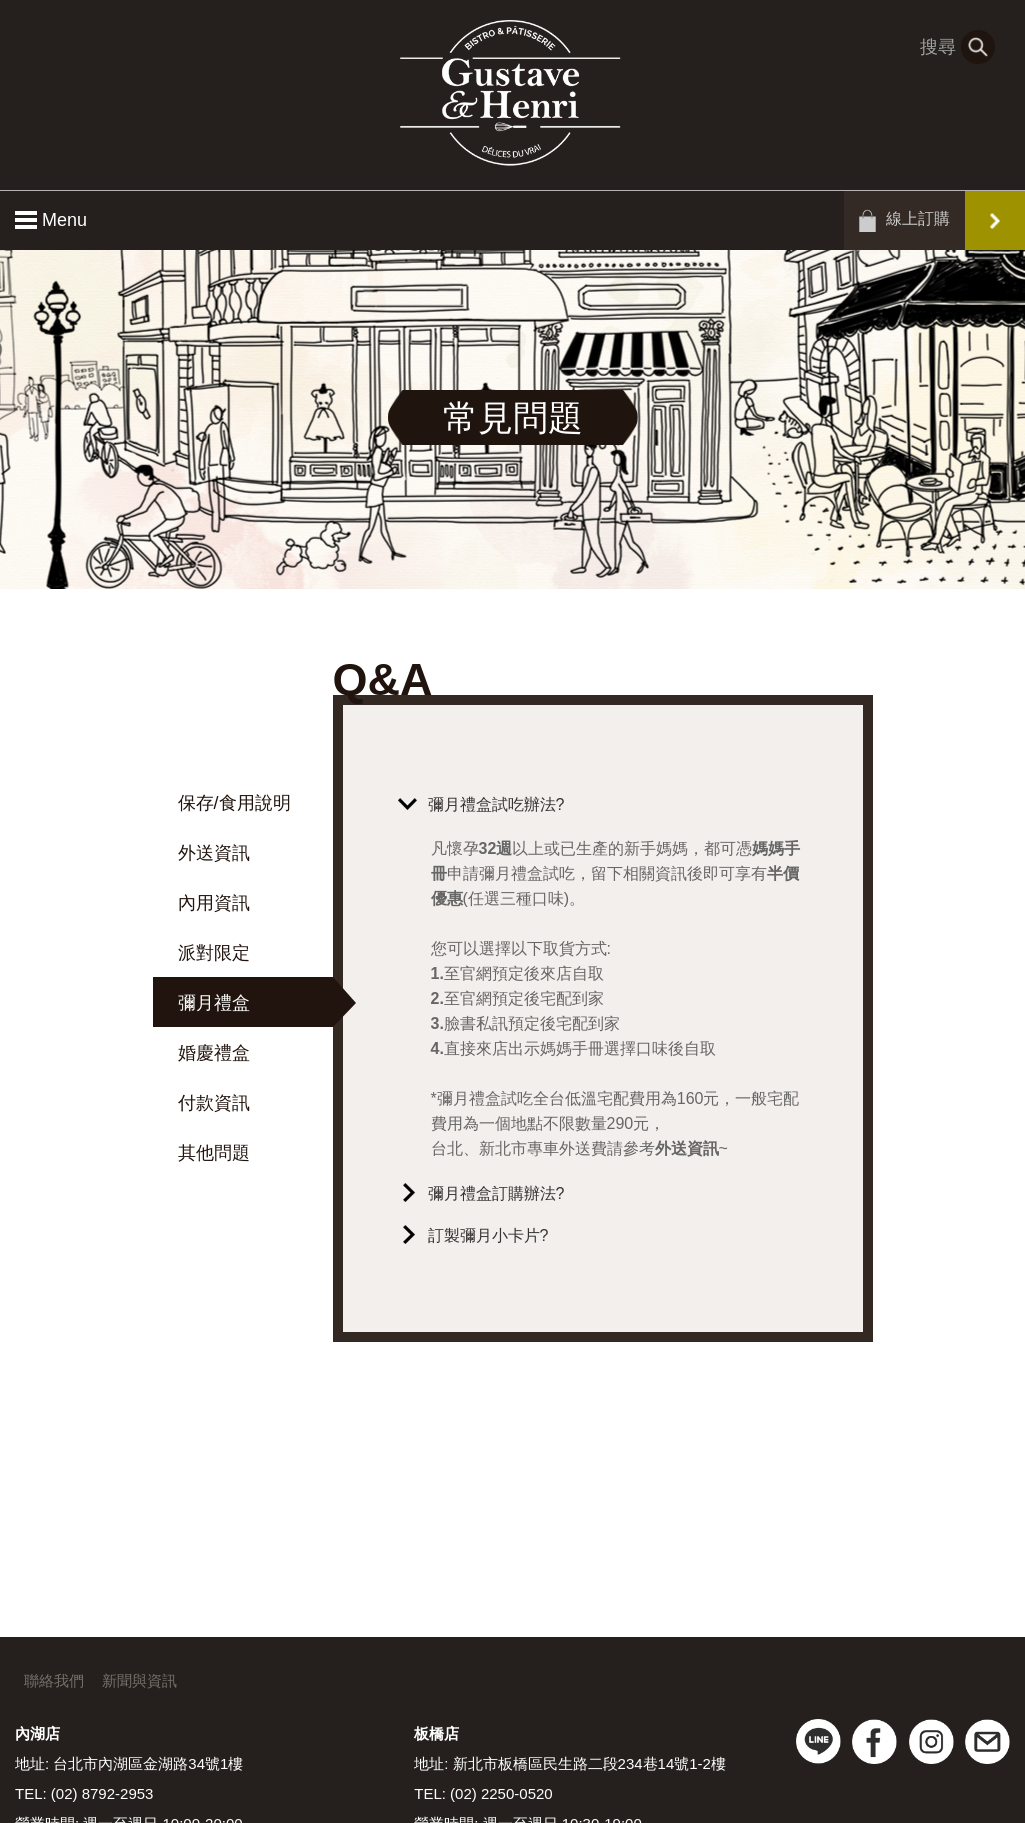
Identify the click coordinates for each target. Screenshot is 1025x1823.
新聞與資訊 (139, 1680)
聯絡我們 (54, 1680)
